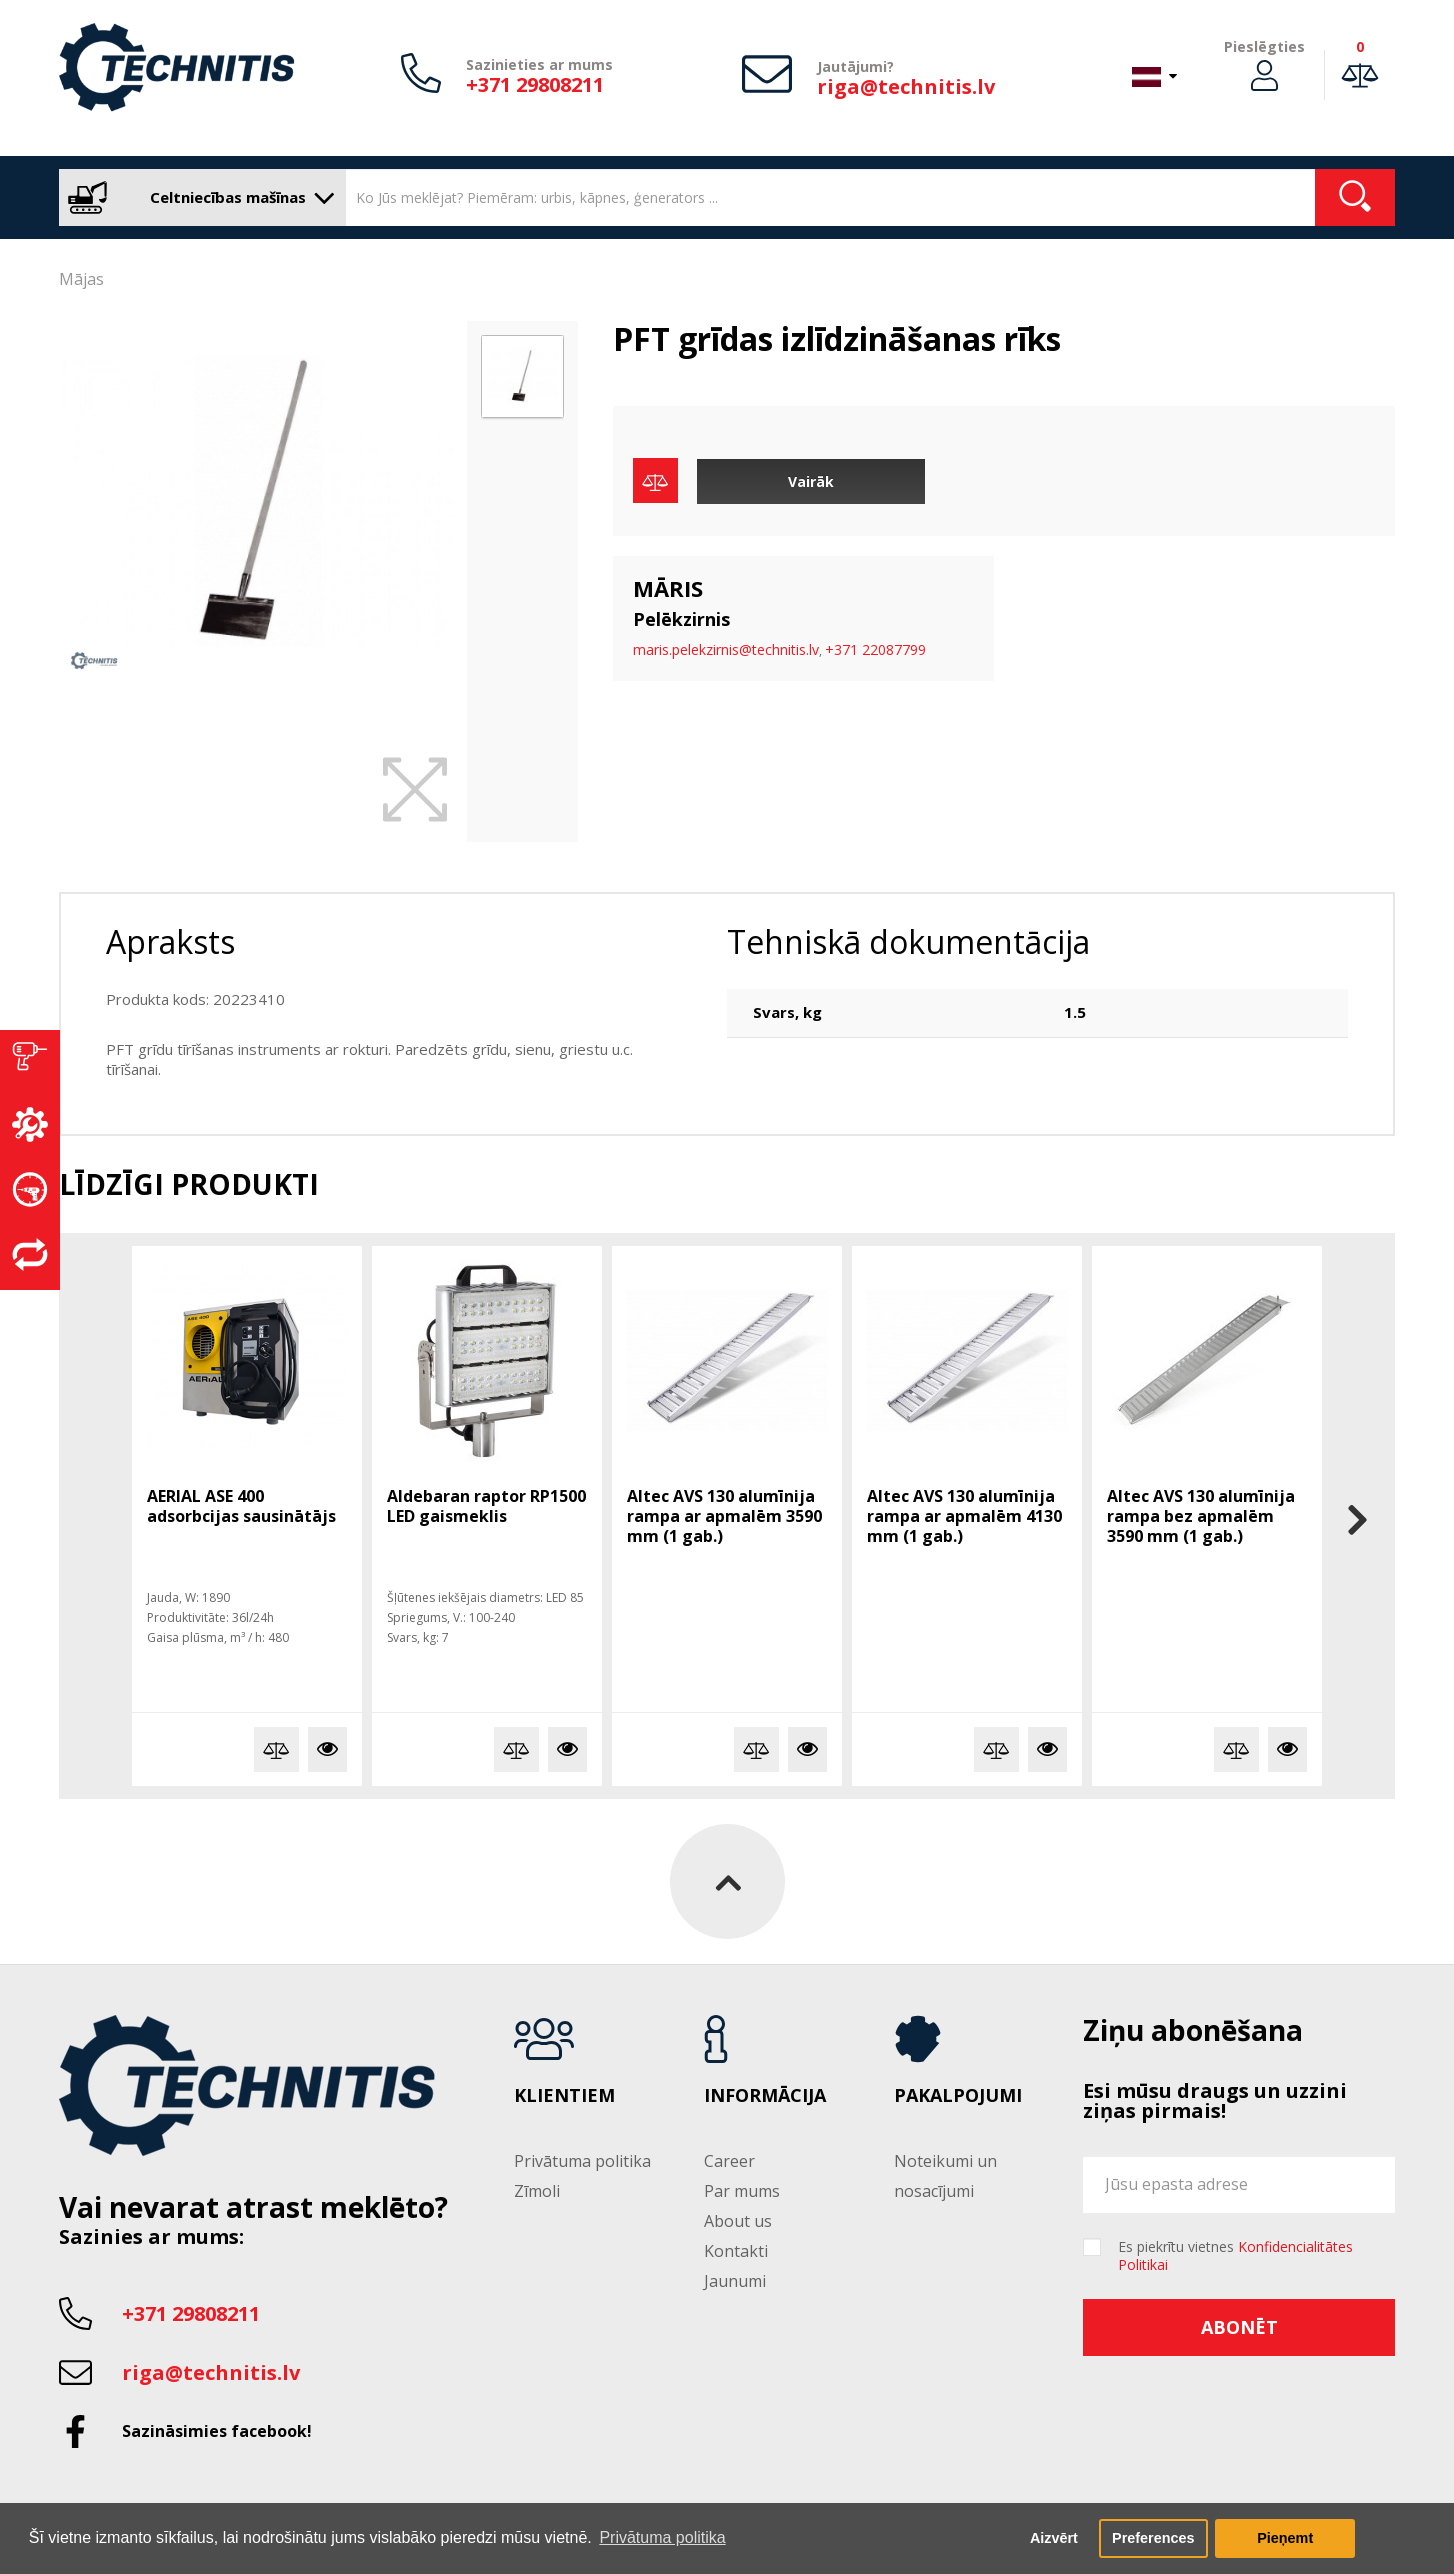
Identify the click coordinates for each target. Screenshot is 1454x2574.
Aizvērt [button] (1054, 2538)
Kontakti (736, 2251)
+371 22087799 (875, 649)
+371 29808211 (535, 84)
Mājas (81, 279)
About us (738, 2221)
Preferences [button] (1153, 2538)
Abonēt (1239, 2327)
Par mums (742, 2191)
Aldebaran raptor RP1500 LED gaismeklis (486, 1506)
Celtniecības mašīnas (197, 197)
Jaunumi (735, 2281)
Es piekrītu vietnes (1235, 2256)
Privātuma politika (582, 2161)
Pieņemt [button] (1285, 2538)
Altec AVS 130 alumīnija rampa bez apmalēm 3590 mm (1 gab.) (1201, 1516)
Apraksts (170, 941)
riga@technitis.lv (906, 86)
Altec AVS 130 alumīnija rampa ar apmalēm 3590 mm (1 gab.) (724, 1516)
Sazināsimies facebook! (217, 2431)
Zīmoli (537, 2191)
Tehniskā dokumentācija (908, 941)
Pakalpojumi (958, 2096)
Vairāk (811, 481)
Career (729, 2161)
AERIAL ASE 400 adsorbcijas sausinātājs (241, 1506)
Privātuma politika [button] (662, 2537)
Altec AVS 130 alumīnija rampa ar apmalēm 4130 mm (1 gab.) (964, 1516)
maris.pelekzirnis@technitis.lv (726, 649)
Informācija (765, 2096)
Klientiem (564, 2096)
